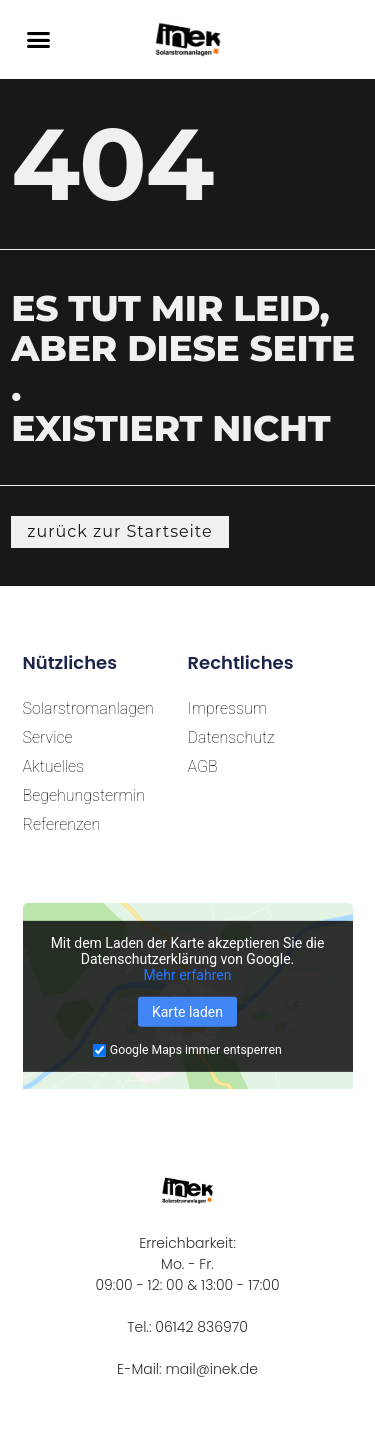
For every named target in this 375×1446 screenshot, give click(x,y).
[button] (39, 40)
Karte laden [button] (187, 1012)
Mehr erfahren (188, 975)
